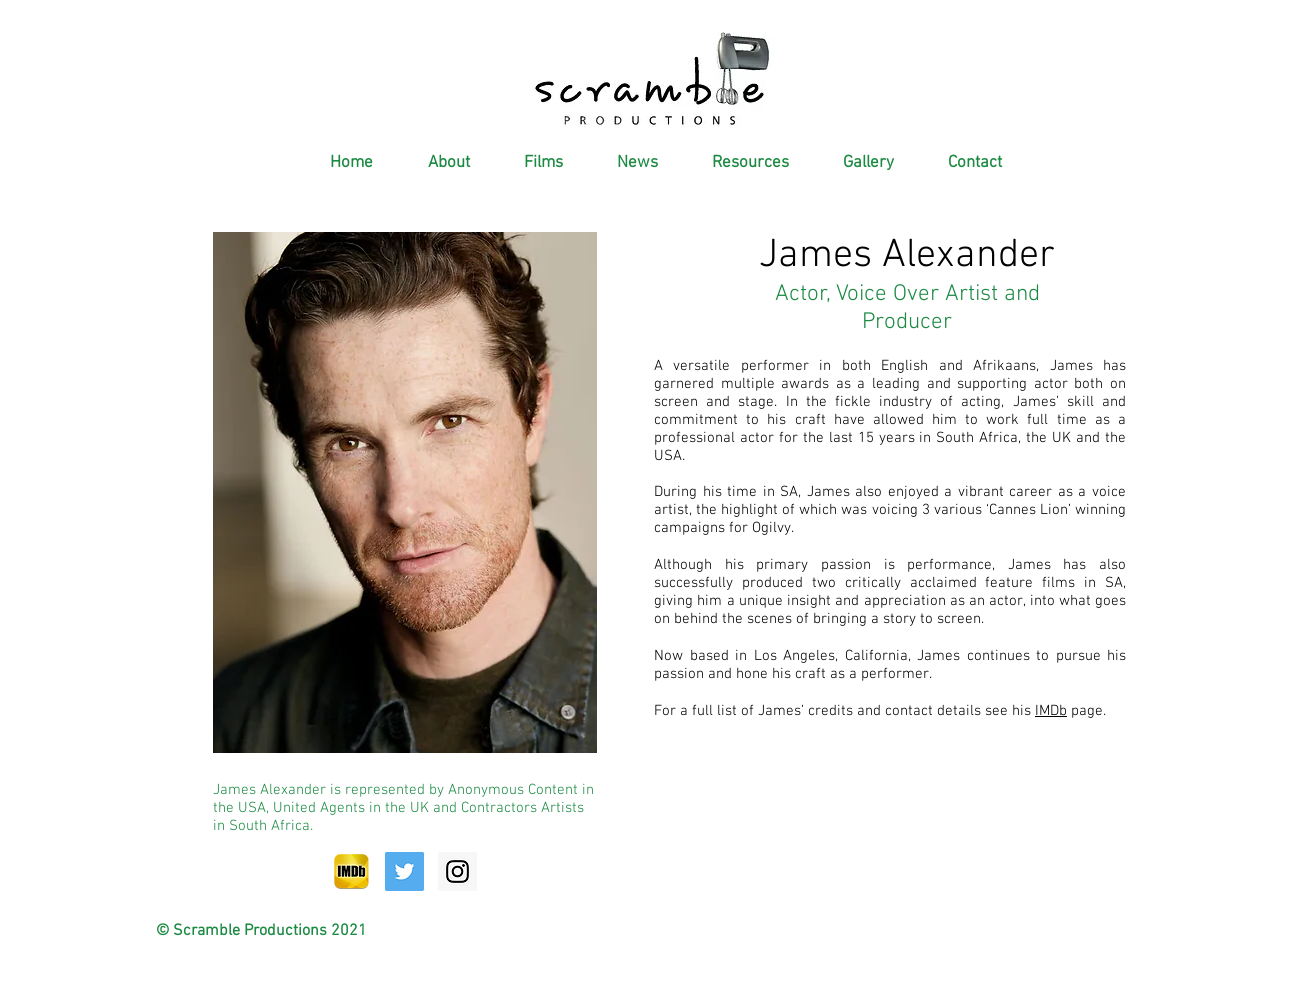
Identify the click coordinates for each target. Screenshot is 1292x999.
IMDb (1051, 711)
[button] (436, 163)
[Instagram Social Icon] (457, 871)
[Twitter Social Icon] (404, 871)
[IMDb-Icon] (351, 871)
